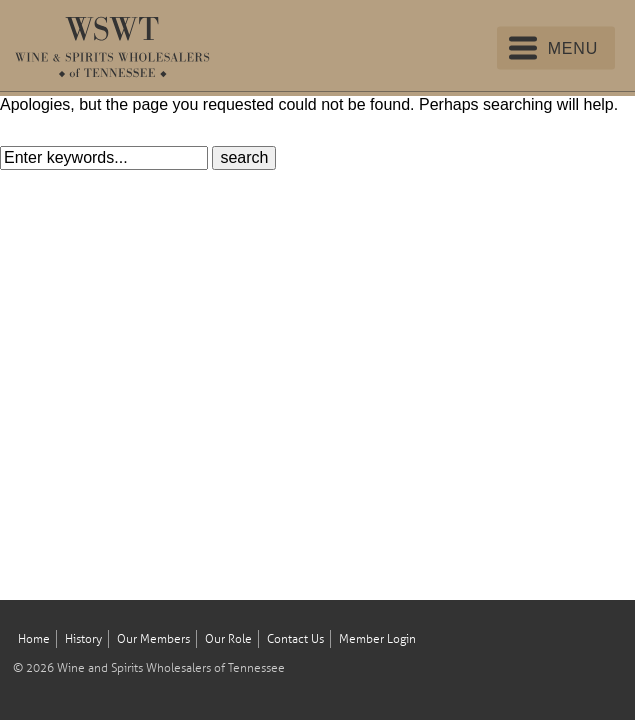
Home (34, 639)
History (83, 639)
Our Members (153, 639)
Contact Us (295, 639)
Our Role (228, 639)
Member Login (377, 639)
